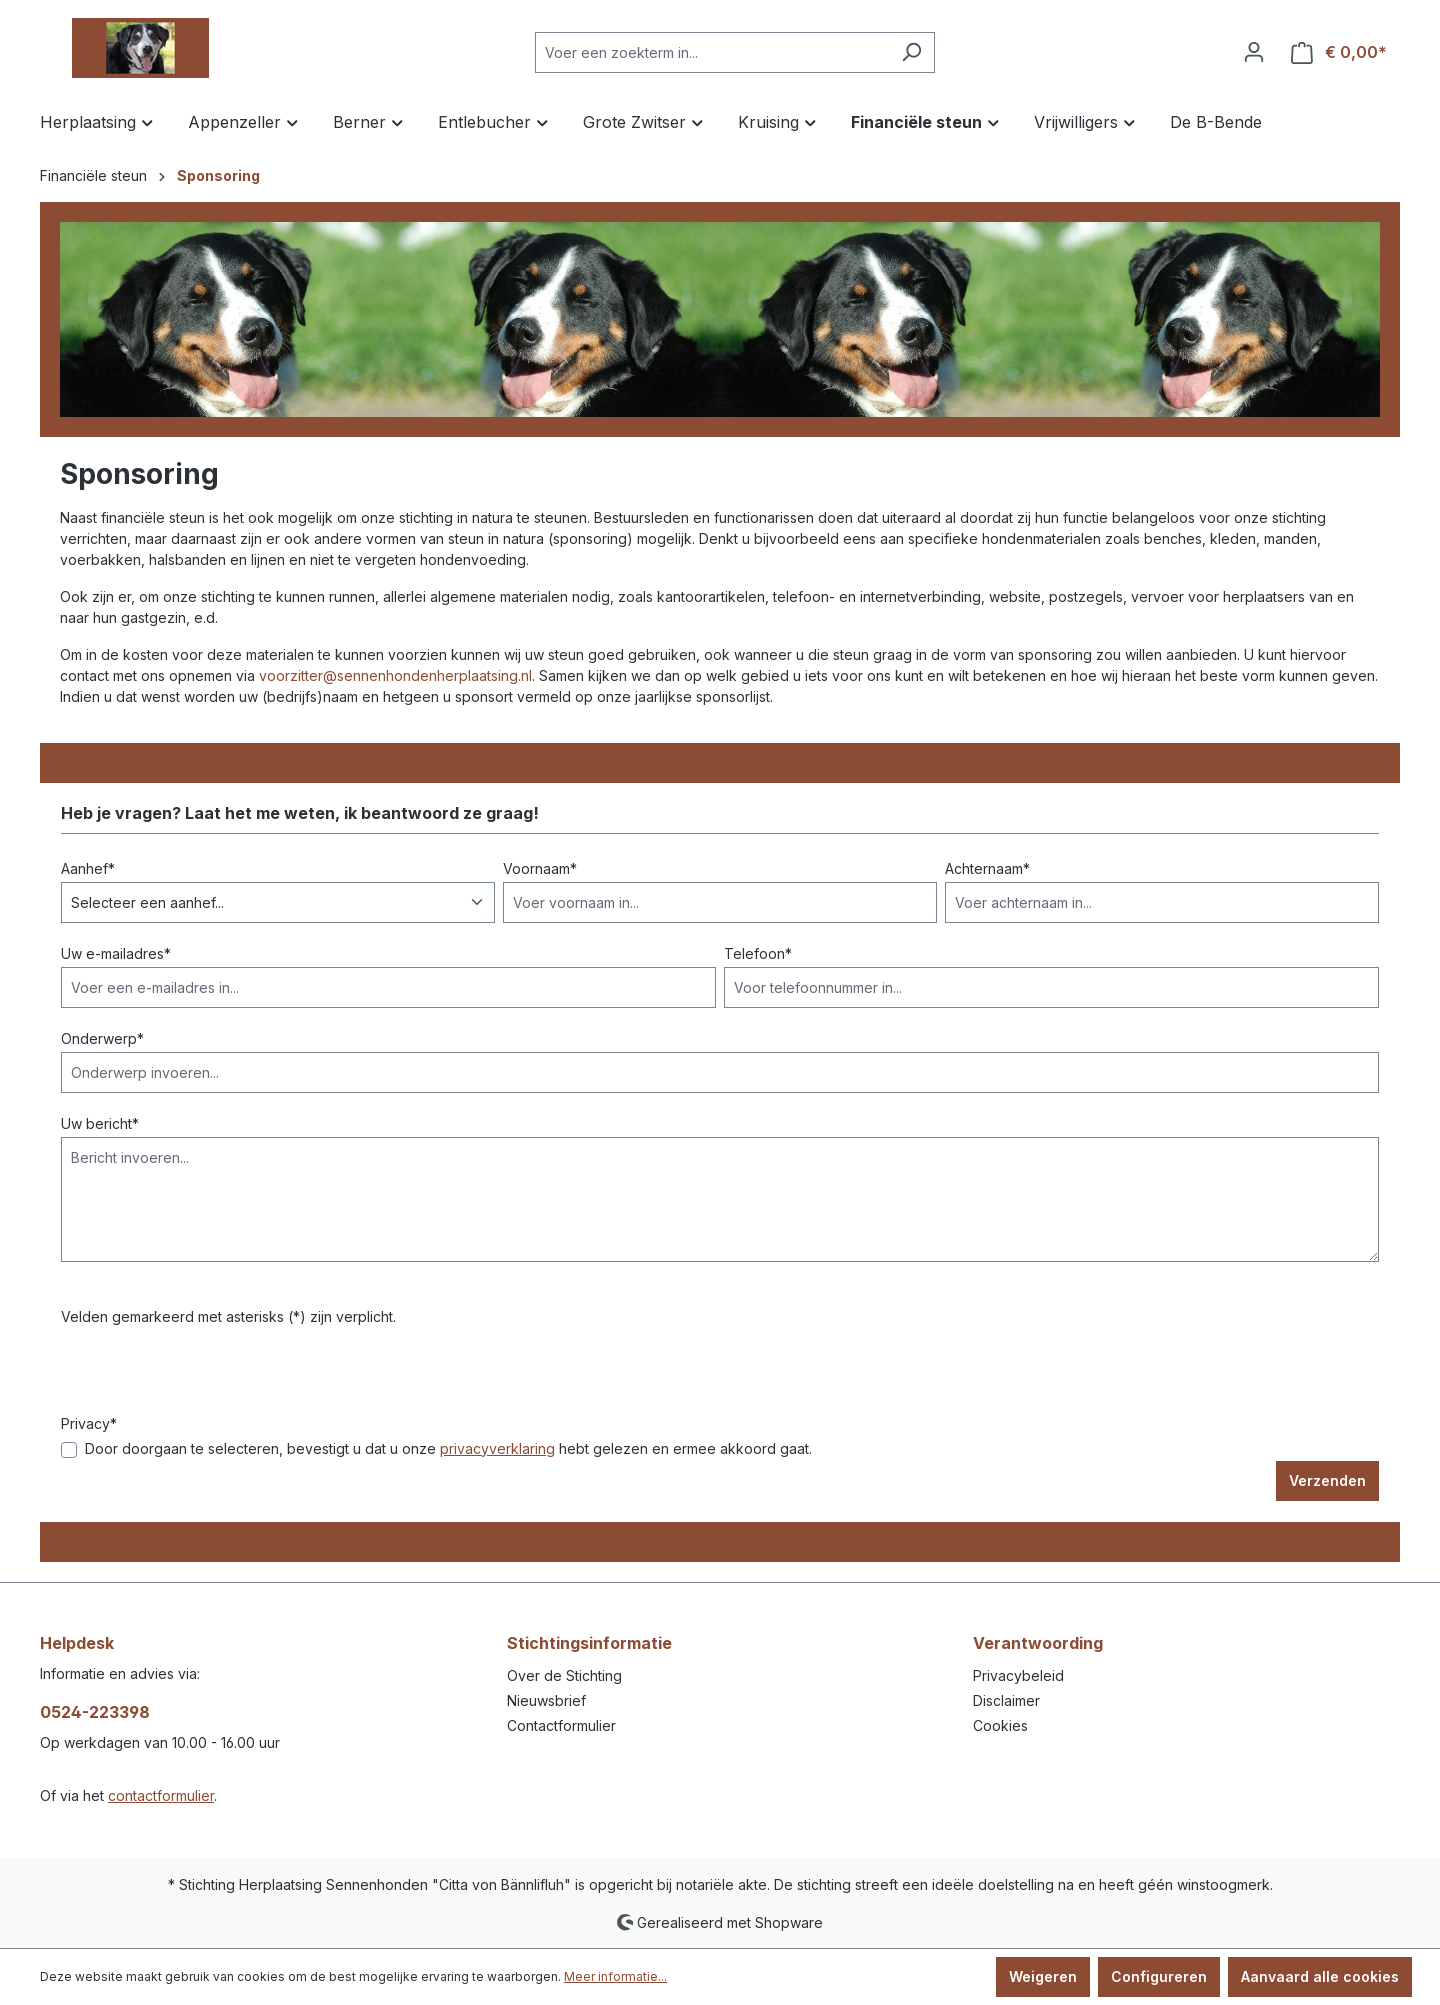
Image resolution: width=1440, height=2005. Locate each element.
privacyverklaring (497, 1448)
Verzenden (1327, 1480)
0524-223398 (95, 1712)
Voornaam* (540, 868)
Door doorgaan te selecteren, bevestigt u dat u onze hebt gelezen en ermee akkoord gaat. (448, 1448)
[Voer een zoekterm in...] (712, 52)
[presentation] (213, 1374)
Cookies (1000, 1725)
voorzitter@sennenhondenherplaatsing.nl (395, 675)
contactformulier (161, 1795)
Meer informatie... (615, 1976)
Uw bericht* (100, 1123)
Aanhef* (88, 868)
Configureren (1159, 1976)
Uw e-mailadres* (116, 953)
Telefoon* (758, 953)
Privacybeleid (1018, 1675)
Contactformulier (561, 1725)
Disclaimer (1006, 1700)
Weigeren (1043, 1976)
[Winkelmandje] (1339, 52)
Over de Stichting (564, 1675)
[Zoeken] (911, 52)
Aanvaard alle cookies (1320, 1976)
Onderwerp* (102, 1038)
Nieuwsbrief (546, 1700)
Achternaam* (987, 868)
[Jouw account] (1254, 52)
